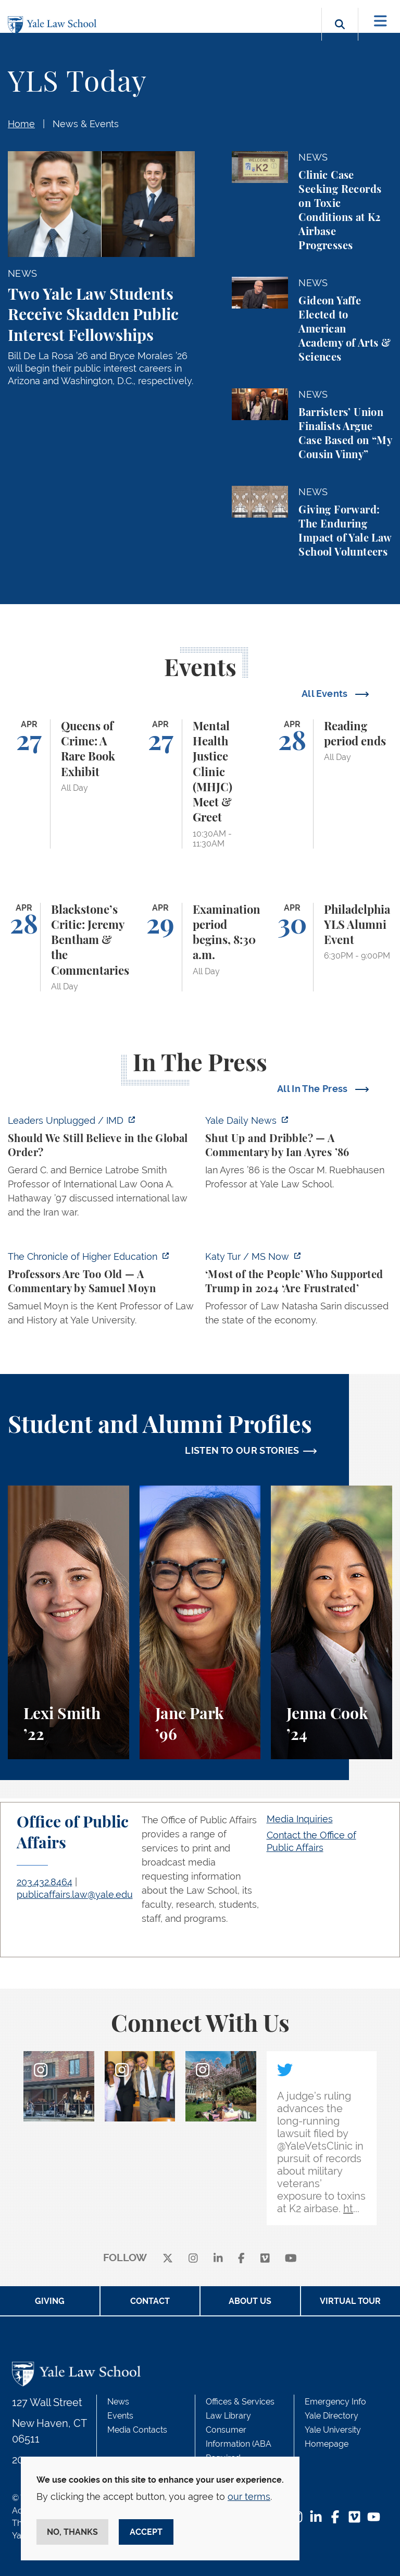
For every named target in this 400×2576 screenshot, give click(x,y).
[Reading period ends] (331, 784)
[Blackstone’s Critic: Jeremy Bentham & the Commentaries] (68, 947)
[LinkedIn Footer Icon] (315, 2517)
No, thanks (72, 2532)
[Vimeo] (265, 2258)
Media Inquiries (300, 1818)
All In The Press (313, 1088)
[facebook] (241, 2258)
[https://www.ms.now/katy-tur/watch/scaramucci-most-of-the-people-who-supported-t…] (298, 1291)
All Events (326, 693)
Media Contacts (137, 2430)
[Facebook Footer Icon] (335, 2517)
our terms (249, 2496)
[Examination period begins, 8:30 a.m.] (200, 947)
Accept (146, 2532)
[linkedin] (218, 2258)
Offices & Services (240, 2402)
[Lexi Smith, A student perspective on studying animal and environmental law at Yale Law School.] (68, 1622)
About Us (250, 2301)
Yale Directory (331, 2416)
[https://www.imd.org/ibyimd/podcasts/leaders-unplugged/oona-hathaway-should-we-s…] (101, 1169)
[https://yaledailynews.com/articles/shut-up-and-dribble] (298, 1155)
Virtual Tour (350, 2301)
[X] (167, 2258)
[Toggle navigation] (380, 21)
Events (120, 2416)
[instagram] (193, 2258)
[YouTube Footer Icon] (373, 2517)
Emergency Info (335, 2402)
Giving (50, 2301)
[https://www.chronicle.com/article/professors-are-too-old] (101, 1291)
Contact (150, 2301)
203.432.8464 (44, 1881)
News (118, 2402)
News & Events (86, 123)
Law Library (228, 2416)
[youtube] (291, 2258)
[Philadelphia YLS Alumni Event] (331, 947)
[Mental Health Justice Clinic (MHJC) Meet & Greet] (200, 784)
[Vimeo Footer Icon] (354, 2517)
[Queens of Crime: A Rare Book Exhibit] (68, 784)
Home (21, 123)
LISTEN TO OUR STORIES (242, 1450)
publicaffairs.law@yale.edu (75, 1894)
